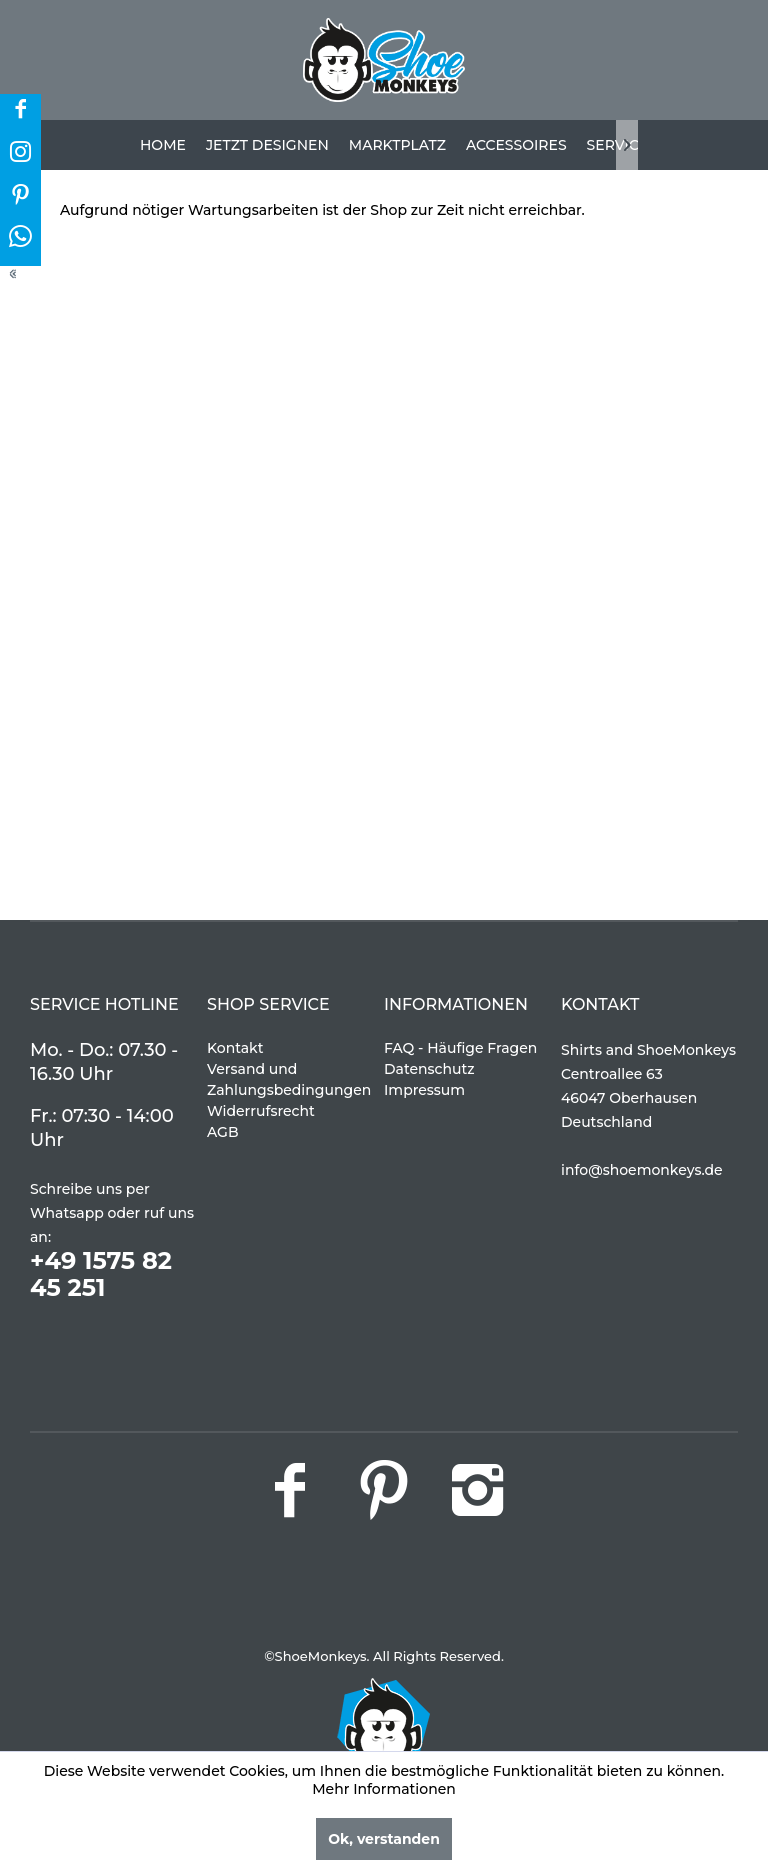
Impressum (424, 1090)
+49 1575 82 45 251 (101, 1274)
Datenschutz (429, 1069)
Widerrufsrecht (261, 1111)
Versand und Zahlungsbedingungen (289, 1079)
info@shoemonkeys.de (642, 1170)
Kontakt (235, 1048)
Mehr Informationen (384, 1789)
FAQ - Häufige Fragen (460, 1048)
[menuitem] (163, 145)
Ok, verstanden (384, 1839)
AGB (223, 1132)
